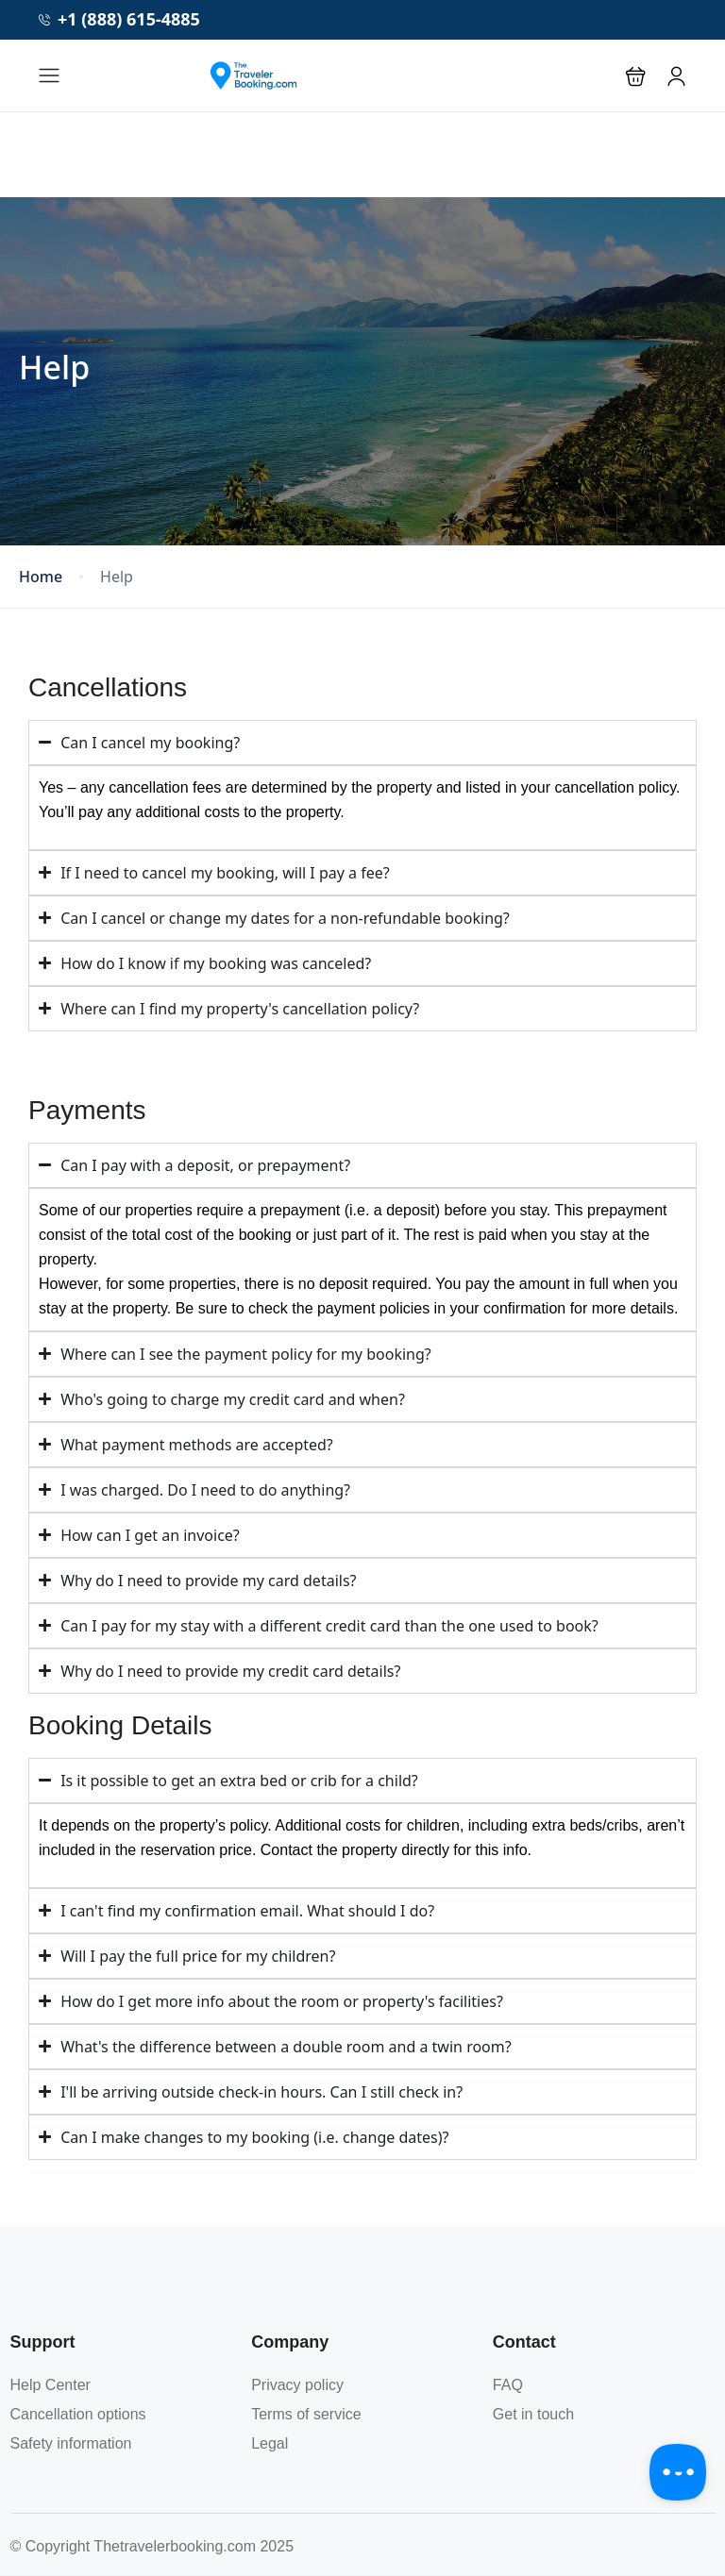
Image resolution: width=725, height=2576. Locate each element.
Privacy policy (297, 2385)
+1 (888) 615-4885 (119, 19)
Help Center (50, 2385)
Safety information (71, 2443)
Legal (269, 2443)
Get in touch (533, 2414)
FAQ (508, 2385)
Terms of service (306, 2414)
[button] (636, 76)
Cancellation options (78, 2414)
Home (40, 577)
